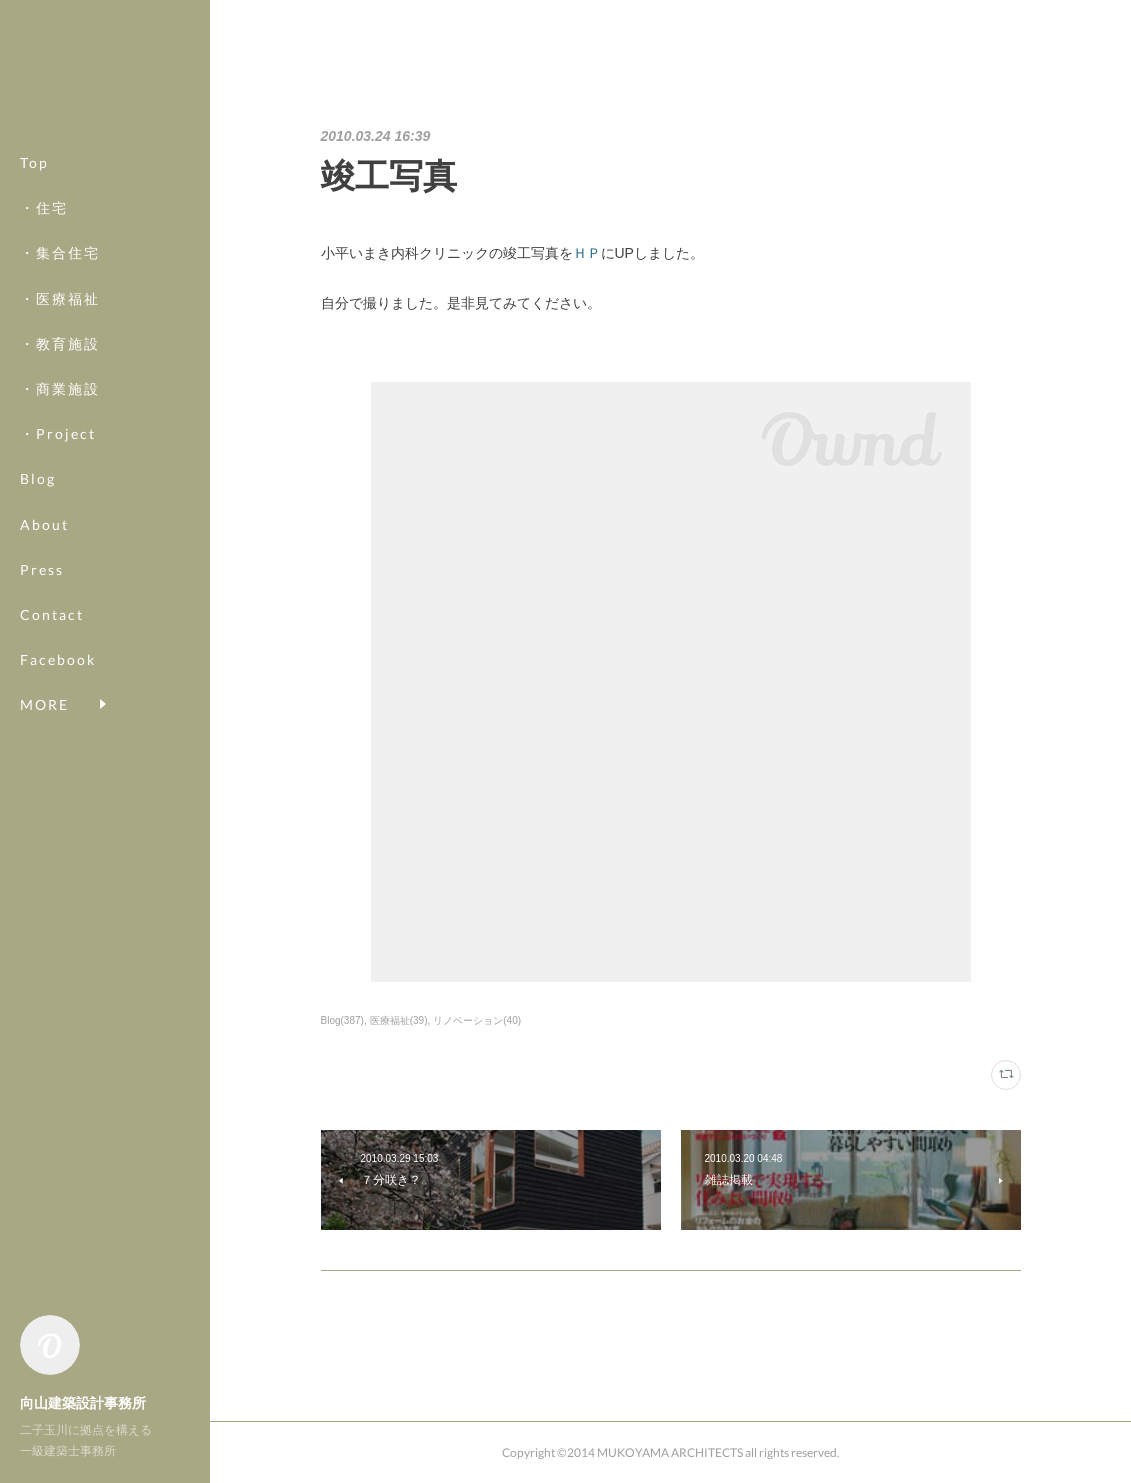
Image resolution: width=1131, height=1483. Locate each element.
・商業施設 (60, 388)
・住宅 (44, 207)
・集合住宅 (60, 252)
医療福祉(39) (399, 1020)
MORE (44, 659)
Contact (52, 614)
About (44, 524)
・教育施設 (60, 343)
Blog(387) (342, 1020)
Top (34, 162)
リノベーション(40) (477, 1020)
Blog (38, 478)
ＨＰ (587, 253)
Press (42, 569)
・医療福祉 (60, 298)
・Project (58, 433)
